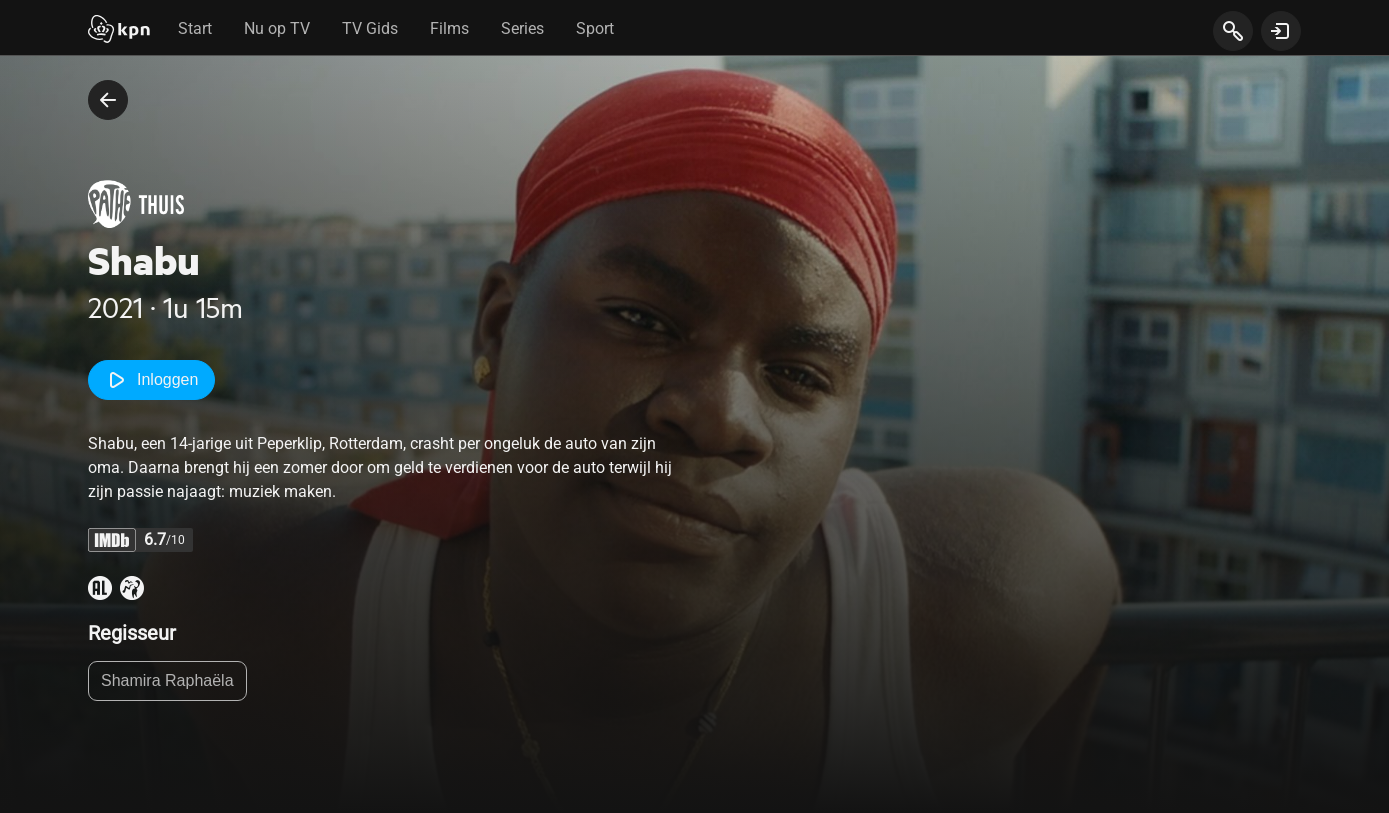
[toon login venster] (1281, 31)
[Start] (119, 31)
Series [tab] (522, 28)
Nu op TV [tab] (277, 28)
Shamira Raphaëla (167, 680)
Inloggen (151, 380)
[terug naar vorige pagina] (108, 100)
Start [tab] (195, 28)
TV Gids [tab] (370, 28)
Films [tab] (449, 28)
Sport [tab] (595, 28)
